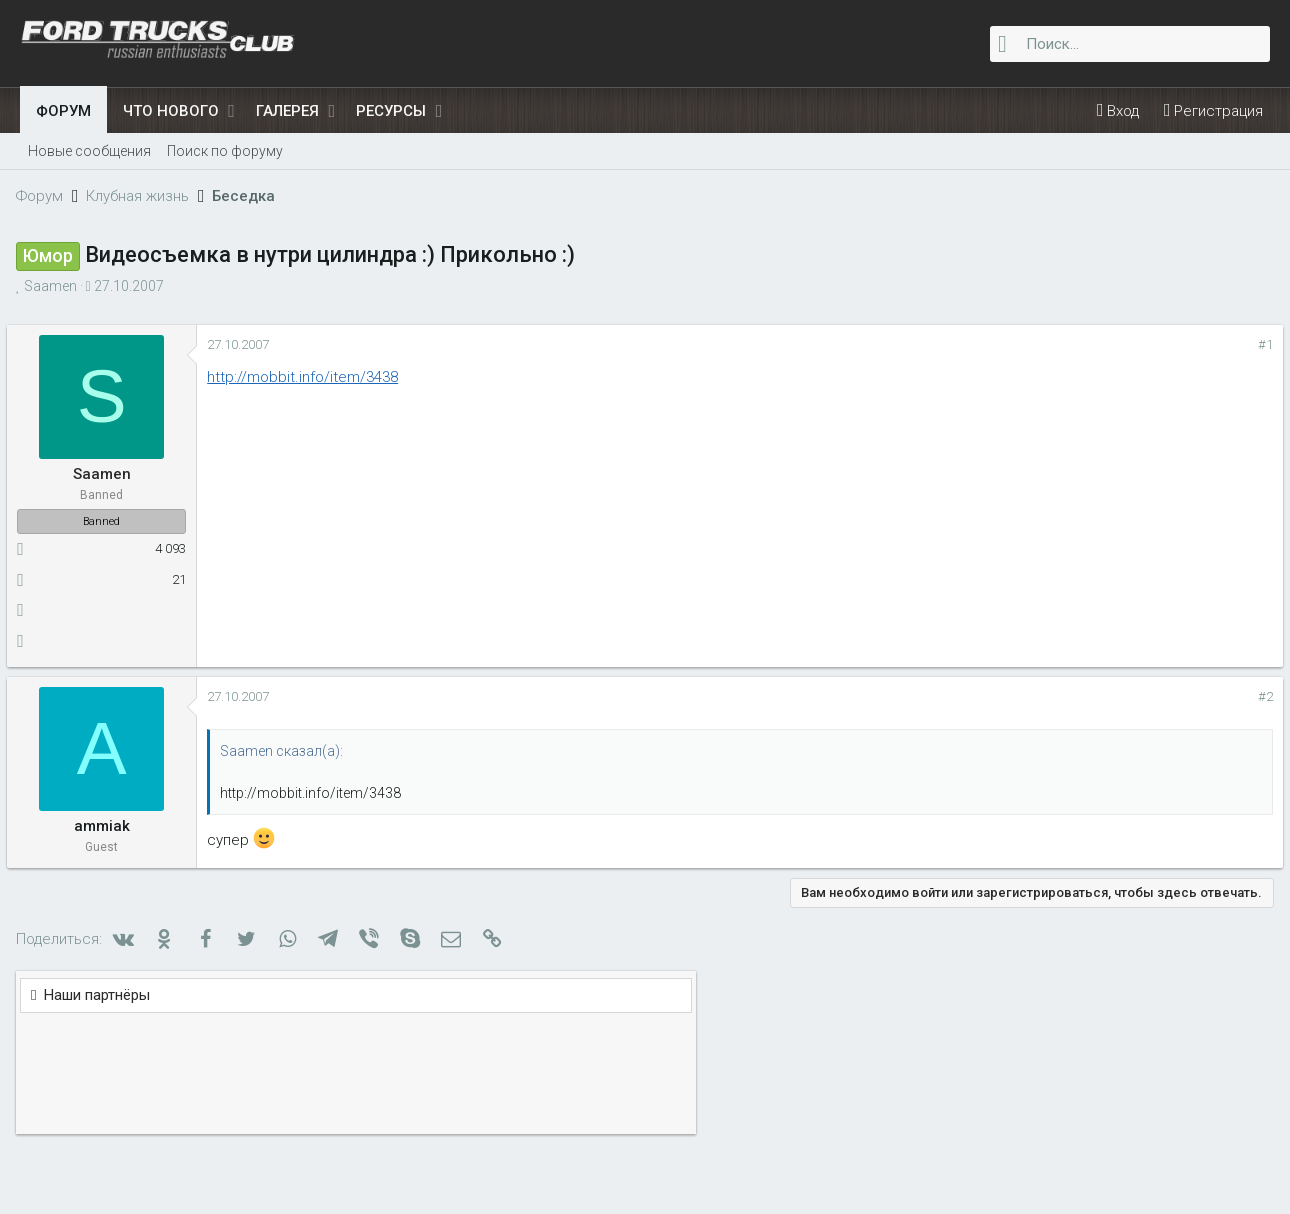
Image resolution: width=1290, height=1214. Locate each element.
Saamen (54, 286)
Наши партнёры (1071, 341)
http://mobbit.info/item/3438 (315, 377)
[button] (231, 111)
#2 (958, 696)
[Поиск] (1130, 44)
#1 (958, 344)
